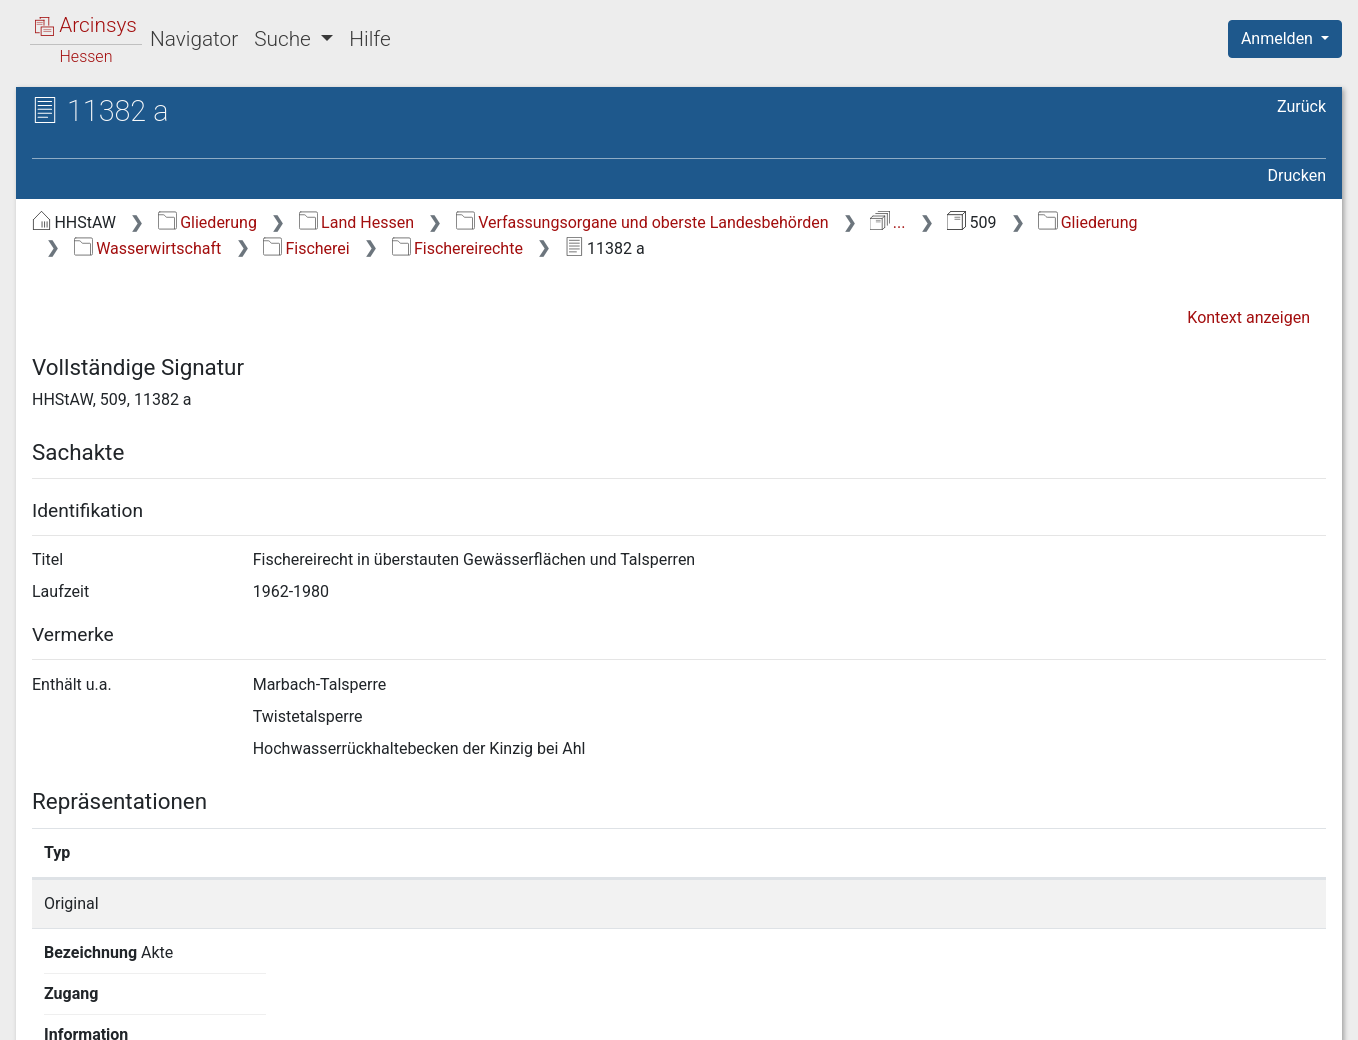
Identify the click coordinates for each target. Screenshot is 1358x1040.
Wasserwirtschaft (147, 248)
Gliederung (207, 222)
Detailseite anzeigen (1016, 903)
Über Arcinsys (842, 1013)
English (46, 998)
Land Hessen (356, 222)
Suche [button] (285, 39)
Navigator (194, 39)
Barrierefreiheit (1144, 1013)
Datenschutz (991, 1013)
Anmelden (1279, 38)
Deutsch (120, 998)
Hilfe (369, 39)
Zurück (1301, 106)
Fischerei (306, 248)
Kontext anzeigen (1248, 317)
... (887, 222)
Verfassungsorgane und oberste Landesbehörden (642, 222)
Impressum (1291, 1013)
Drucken (1297, 175)
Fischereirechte (457, 248)
